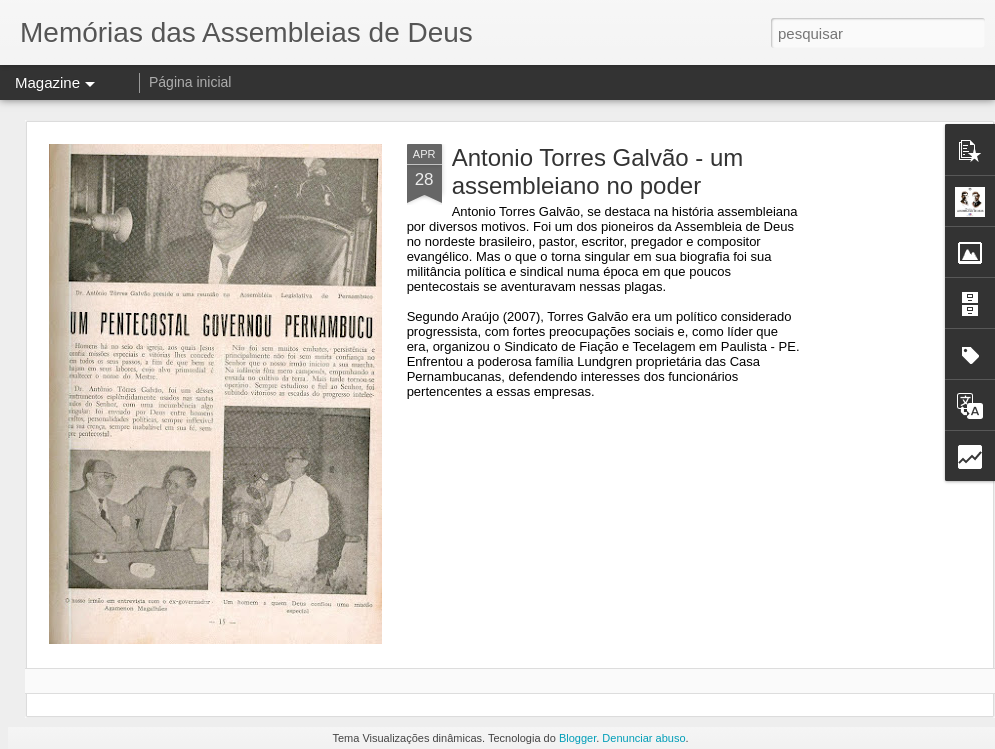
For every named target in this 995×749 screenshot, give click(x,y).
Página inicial (190, 82)
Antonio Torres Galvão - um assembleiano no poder (598, 171)
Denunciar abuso (643, 738)
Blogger (577, 738)
